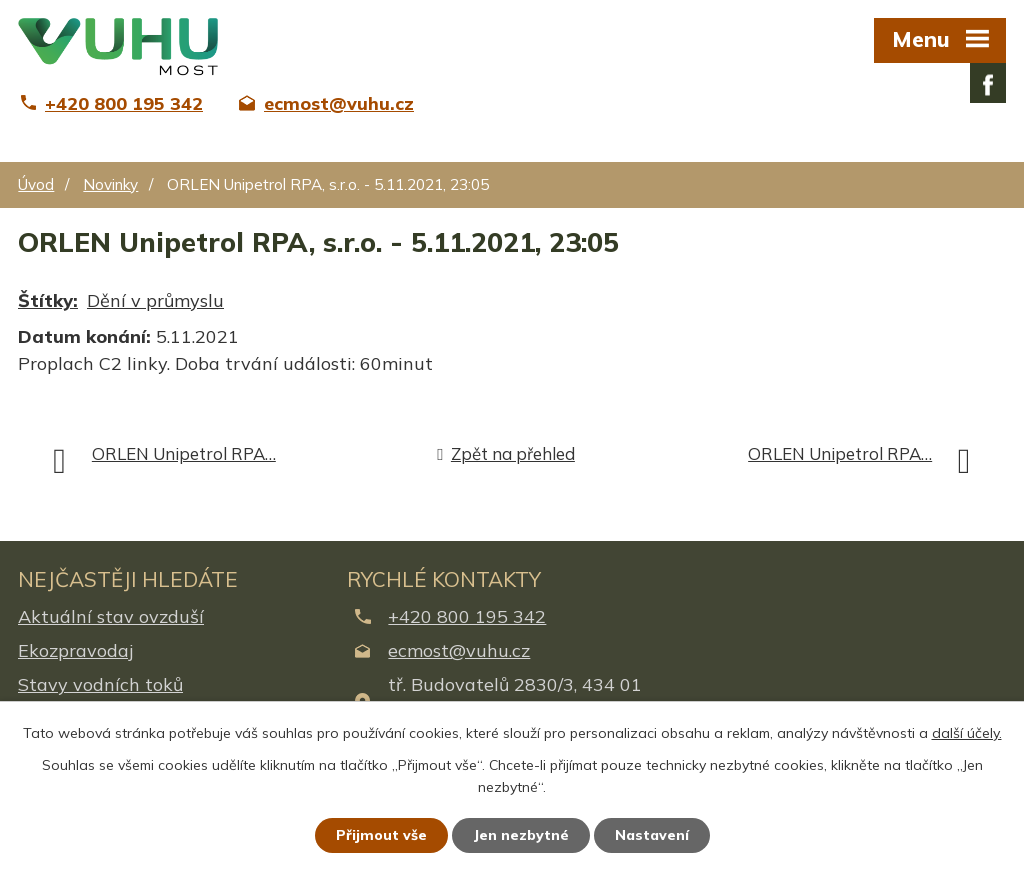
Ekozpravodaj (75, 650)
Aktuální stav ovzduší (111, 616)
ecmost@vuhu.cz (459, 650)
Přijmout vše (381, 835)
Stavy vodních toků (100, 684)
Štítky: (48, 300)
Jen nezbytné (521, 835)
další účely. (967, 733)
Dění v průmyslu (155, 300)
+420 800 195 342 (467, 616)
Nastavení (652, 835)
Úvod (36, 184)
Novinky (110, 184)
